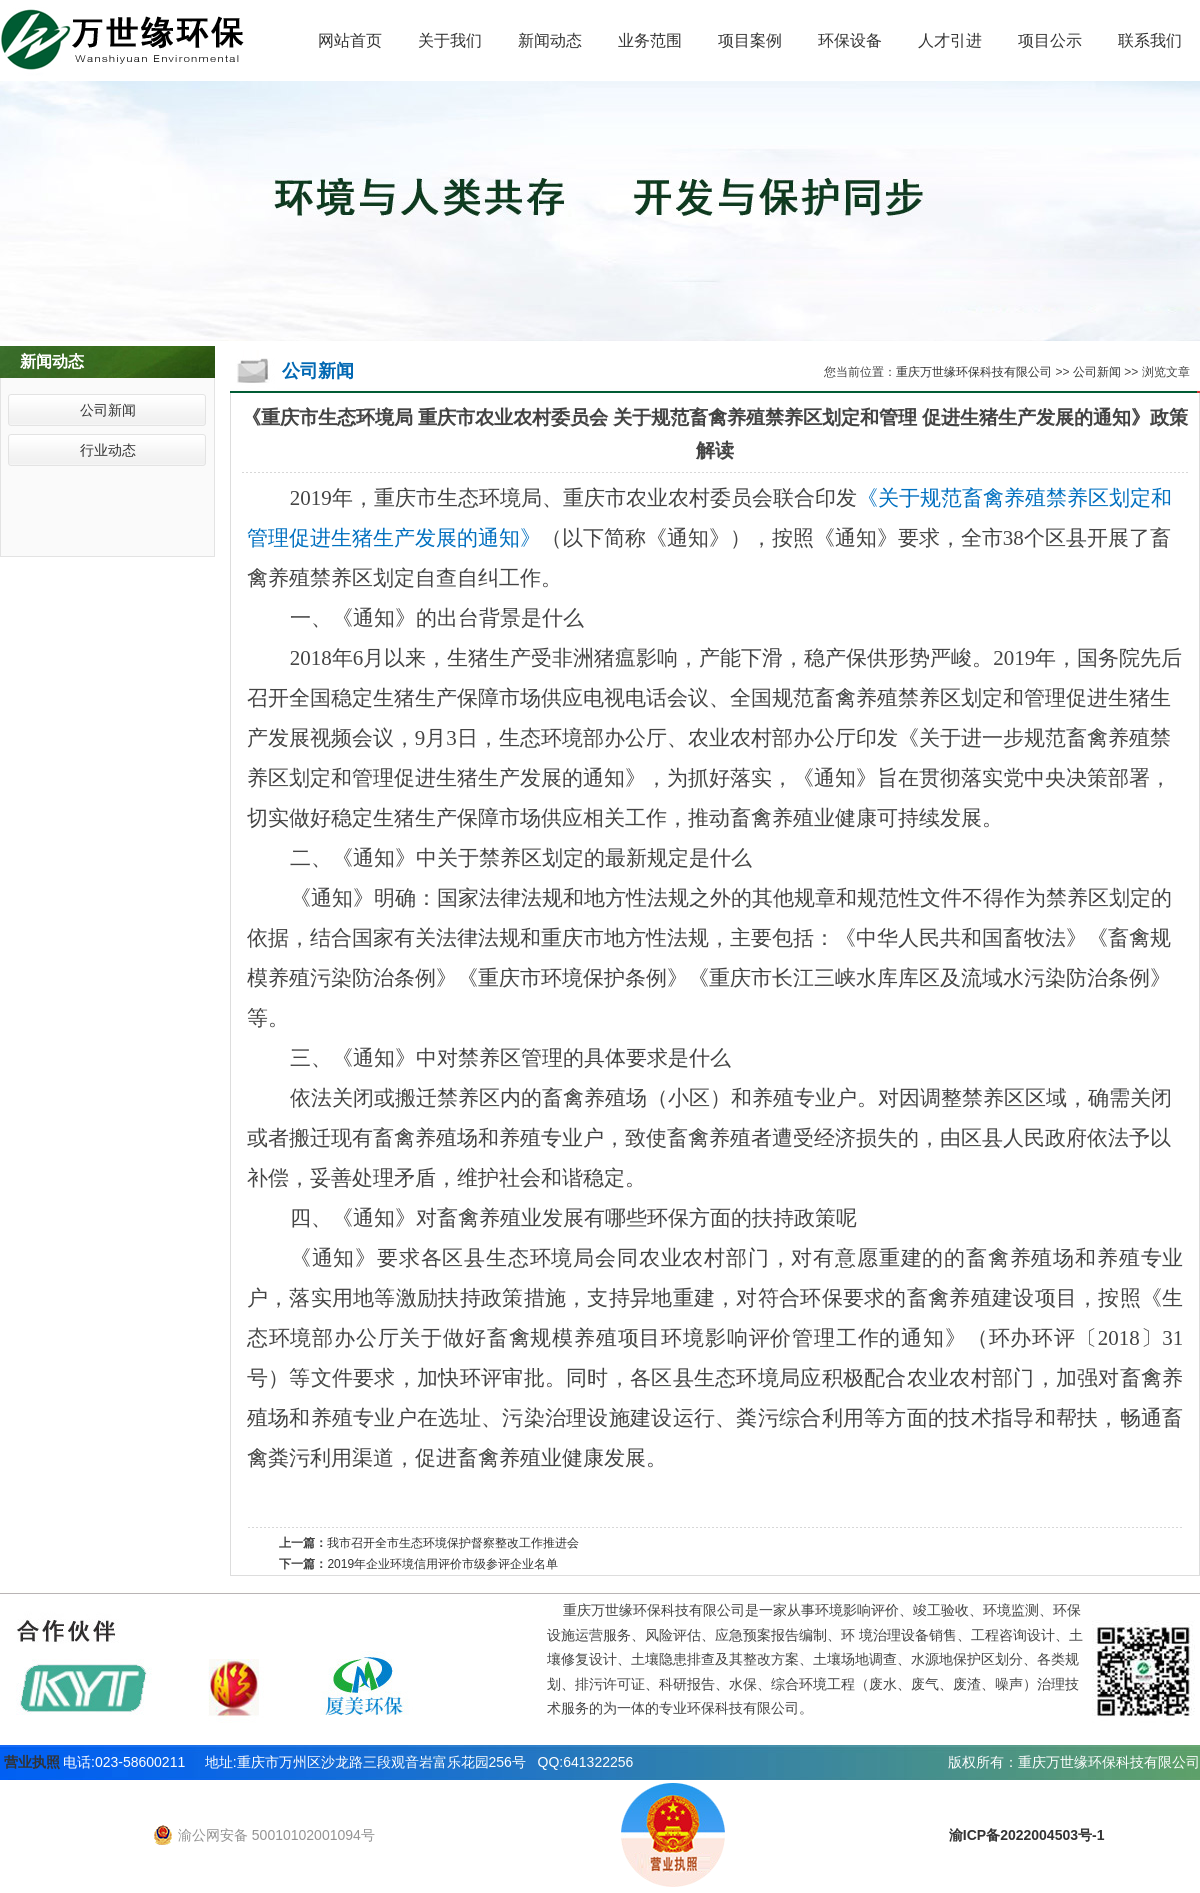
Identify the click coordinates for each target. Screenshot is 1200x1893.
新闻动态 (550, 40)
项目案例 (750, 40)
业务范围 (650, 40)
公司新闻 (108, 410)
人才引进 (950, 40)
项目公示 (1050, 40)
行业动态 (108, 450)
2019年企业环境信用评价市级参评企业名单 (442, 1564)
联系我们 (1150, 40)
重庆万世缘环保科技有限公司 (974, 372)
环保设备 (850, 40)
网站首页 (350, 40)
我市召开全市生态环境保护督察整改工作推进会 (453, 1543)
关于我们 (450, 40)
